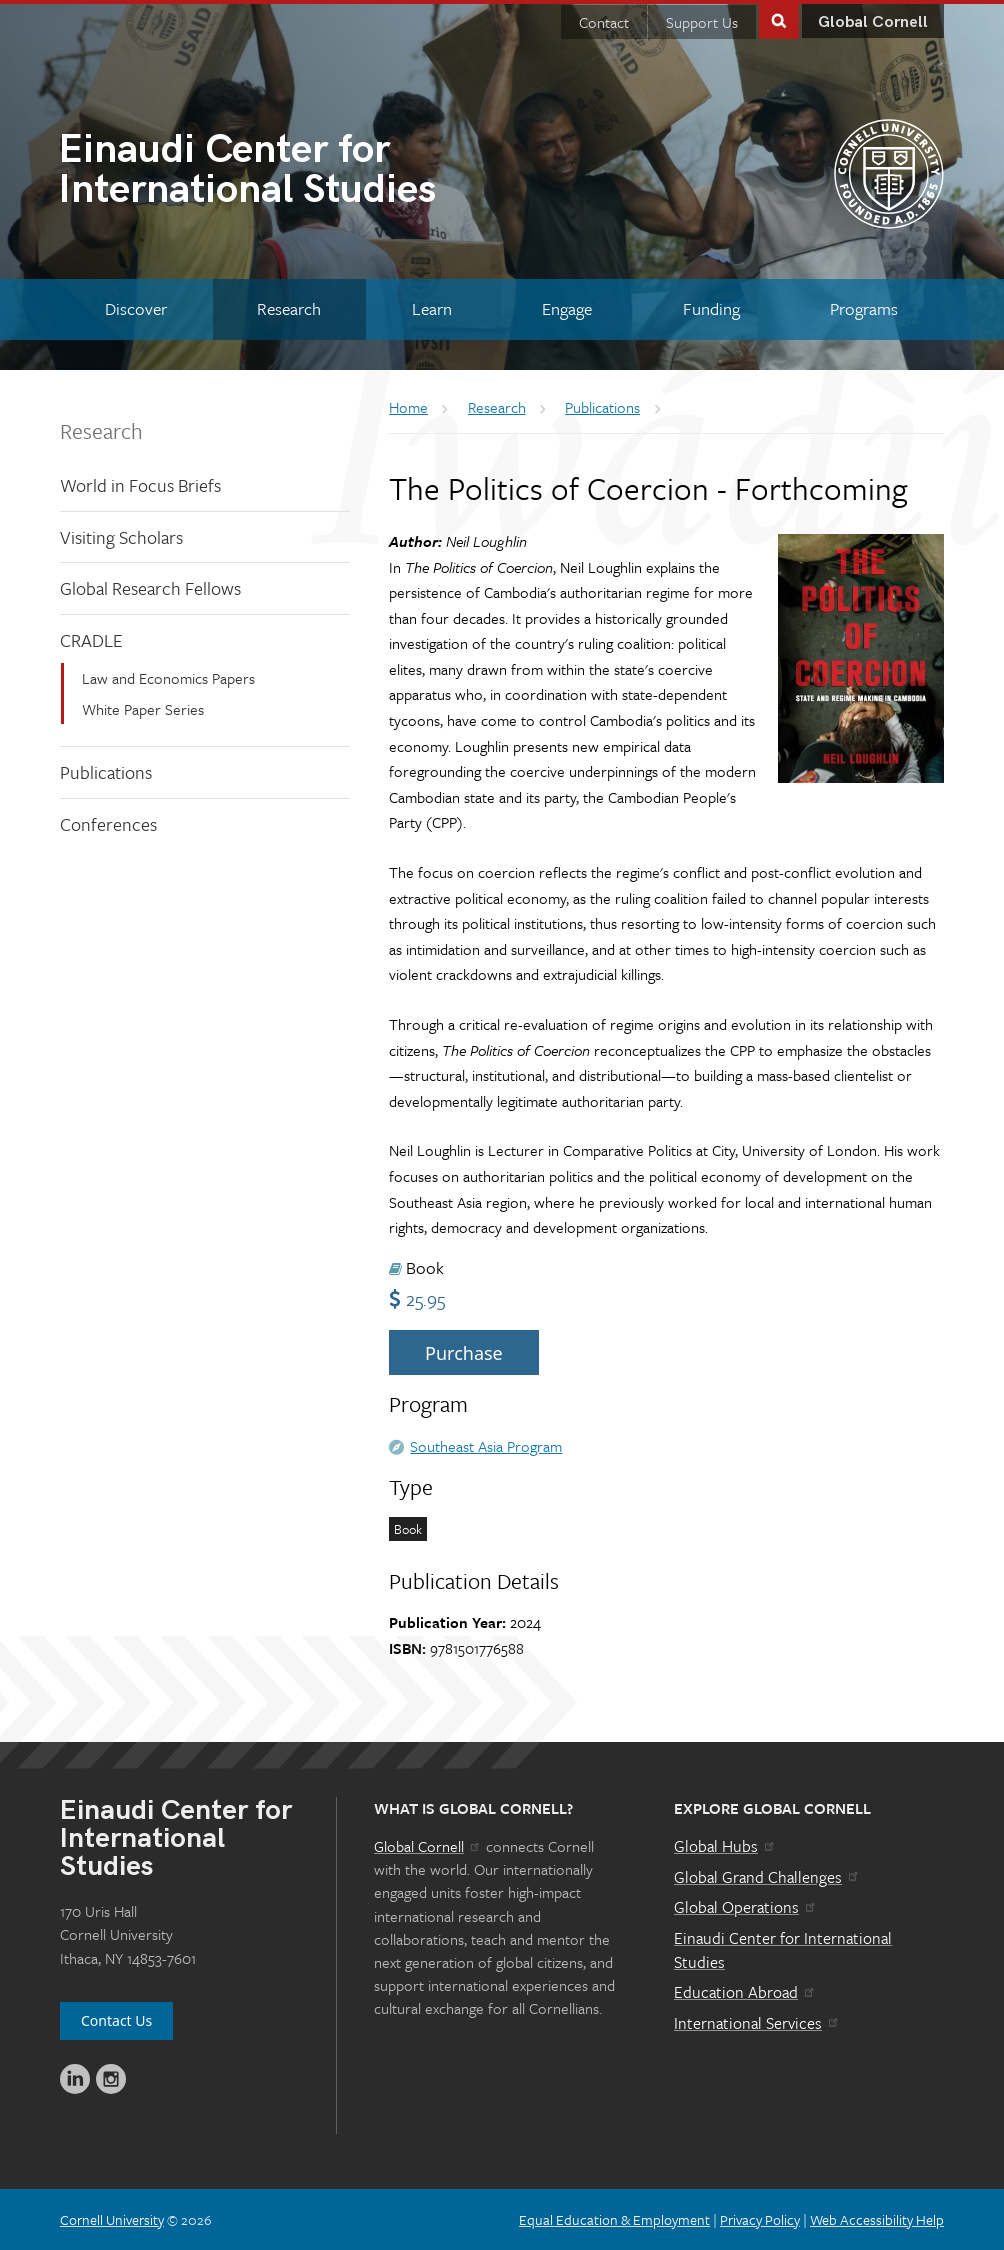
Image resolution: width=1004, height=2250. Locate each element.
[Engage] (568, 309)
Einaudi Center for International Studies (783, 1950)
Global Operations (746, 1907)
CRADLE (91, 640)
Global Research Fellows (150, 588)
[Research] (290, 309)
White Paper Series (143, 709)
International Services (757, 2023)
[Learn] (432, 309)
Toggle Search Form (779, 19)
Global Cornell (873, 22)
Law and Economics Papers (168, 678)
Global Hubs (725, 1846)
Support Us (702, 22)
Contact (604, 22)
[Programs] (865, 309)
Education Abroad (745, 1992)
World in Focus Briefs (140, 485)
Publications (106, 772)
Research (101, 430)
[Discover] (136, 309)
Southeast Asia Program (486, 1446)
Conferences (108, 824)
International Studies (280, 172)
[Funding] (711, 309)
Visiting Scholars (121, 537)
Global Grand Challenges (767, 1877)
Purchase (464, 1353)
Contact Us (116, 2020)
